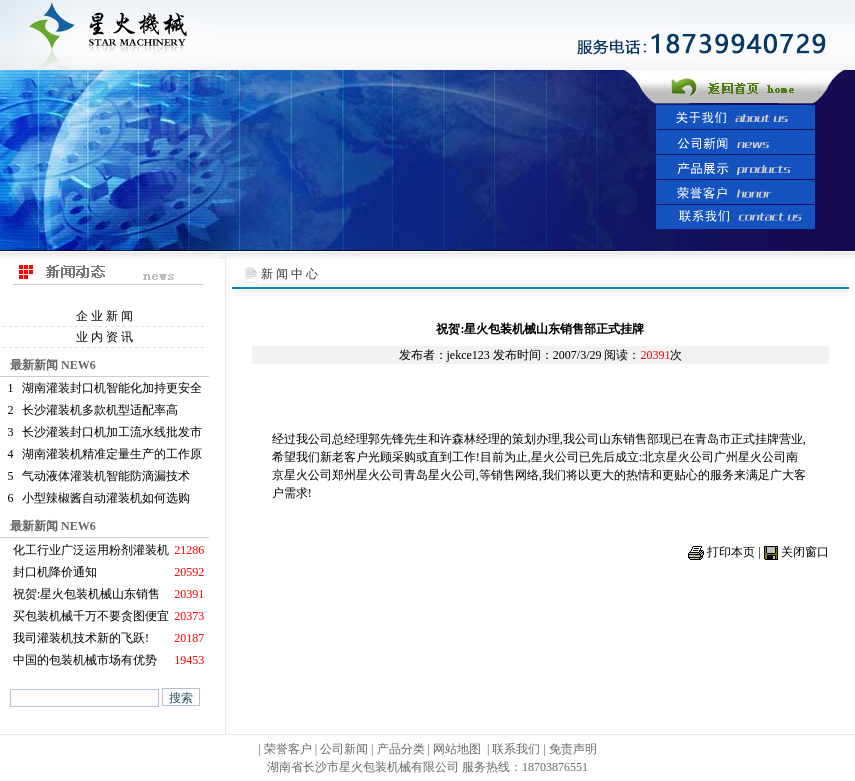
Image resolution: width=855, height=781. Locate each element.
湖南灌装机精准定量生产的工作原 (112, 454)
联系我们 (516, 749)
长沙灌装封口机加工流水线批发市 (112, 432)
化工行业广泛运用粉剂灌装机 (91, 550)
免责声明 (573, 749)
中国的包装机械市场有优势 (85, 660)
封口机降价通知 (55, 572)
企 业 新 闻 (104, 316)
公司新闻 (344, 749)
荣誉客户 (288, 749)
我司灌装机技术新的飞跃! (81, 638)
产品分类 (402, 749)
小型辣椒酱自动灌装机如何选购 (106, 498)
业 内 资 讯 (104, 337)
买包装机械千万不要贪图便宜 (91, 616)
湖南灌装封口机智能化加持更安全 (112, 388)
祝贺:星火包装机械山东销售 (86, 594)
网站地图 (457, 749)
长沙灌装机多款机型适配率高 (100, 410)
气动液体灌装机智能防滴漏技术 (106, 476)
